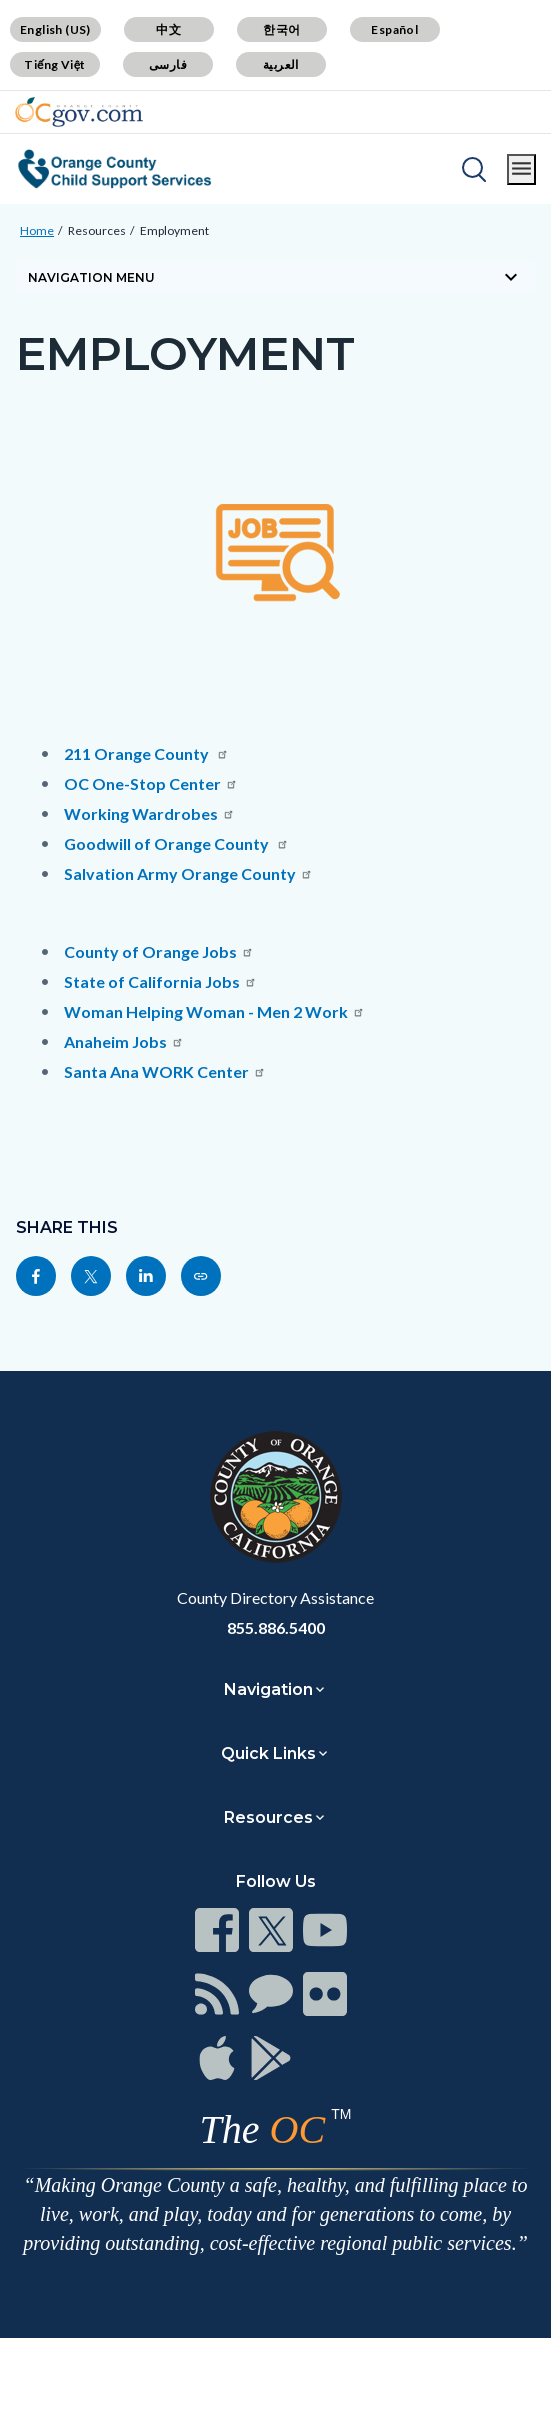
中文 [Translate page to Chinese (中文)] (168, 29)
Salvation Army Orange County (188, 873)
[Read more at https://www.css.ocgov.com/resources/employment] (201, 1276)
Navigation (268, 1689)
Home (37, 230)
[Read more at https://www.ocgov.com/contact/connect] (217, 1930)
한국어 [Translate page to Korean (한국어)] (281, 29)
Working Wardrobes (149, 813)
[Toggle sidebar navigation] (275, 277)
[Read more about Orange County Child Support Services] (115, 169)
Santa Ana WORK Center (165, 1071)
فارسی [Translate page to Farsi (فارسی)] (168, 64)
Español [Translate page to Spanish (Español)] (394, 29)
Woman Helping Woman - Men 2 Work (214, 1011)
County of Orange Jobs (159, 951)
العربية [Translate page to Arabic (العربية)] (281, 64)
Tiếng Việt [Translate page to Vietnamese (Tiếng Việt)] (55, 64)
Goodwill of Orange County (176, 843)
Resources (97, 230)
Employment (174, 230)
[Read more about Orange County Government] (79, 112)
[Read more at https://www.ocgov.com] (275, 1497)
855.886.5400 (276, 1627)
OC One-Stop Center (151, 783)
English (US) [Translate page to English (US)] (55, 29)
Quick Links (268, 1753)
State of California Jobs (160, 981)
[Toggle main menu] (521, 169)
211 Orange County (146, 753)
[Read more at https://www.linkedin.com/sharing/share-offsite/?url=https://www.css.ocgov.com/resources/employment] (146, 1276)
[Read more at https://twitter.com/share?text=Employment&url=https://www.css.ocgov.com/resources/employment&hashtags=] (91, 1276)
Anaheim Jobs (124, 1041)
